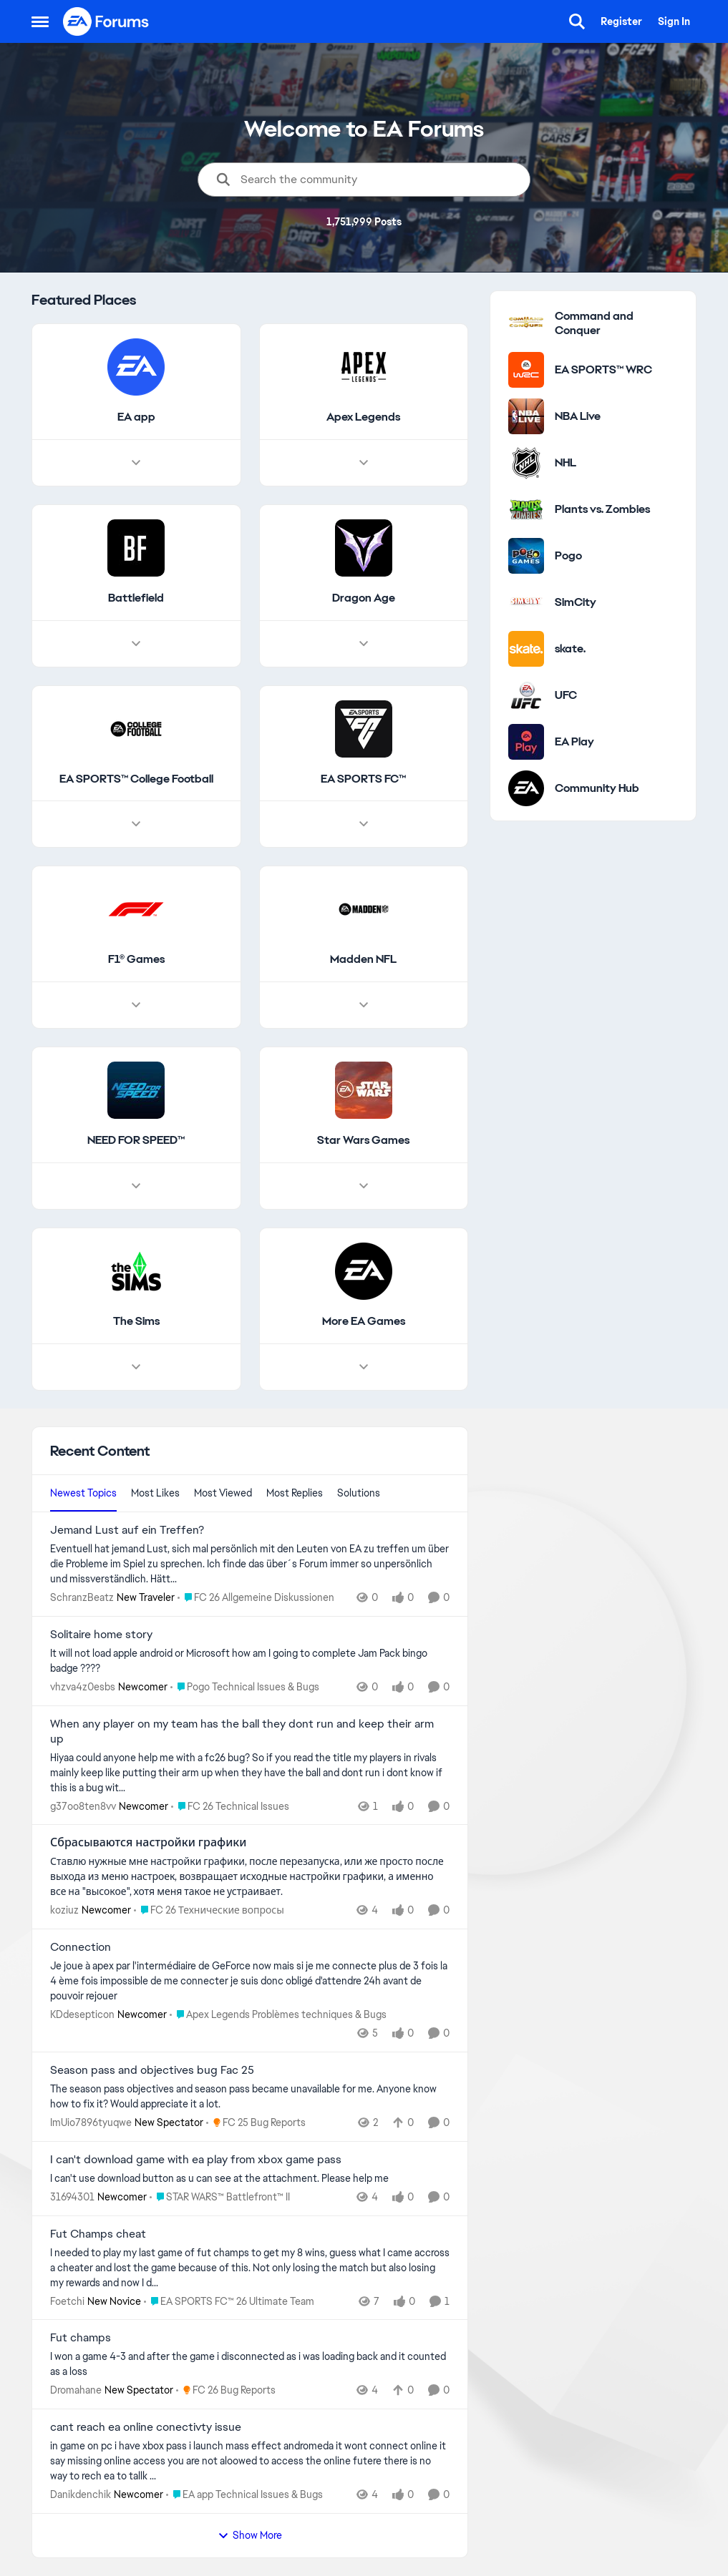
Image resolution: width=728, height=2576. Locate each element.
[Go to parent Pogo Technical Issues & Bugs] (244, 1687)
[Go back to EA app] (136, 417)
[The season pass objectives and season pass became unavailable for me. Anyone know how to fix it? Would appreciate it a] (250, 2097)
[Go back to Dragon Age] (362, 598)
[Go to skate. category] (526, 649)
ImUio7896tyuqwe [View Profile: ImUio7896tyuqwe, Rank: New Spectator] (91, 2122)
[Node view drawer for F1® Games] (136, 1005)
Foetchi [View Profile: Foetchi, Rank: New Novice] (67, 2300)
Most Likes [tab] (155, 1493)
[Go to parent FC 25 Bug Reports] (256, 2122)
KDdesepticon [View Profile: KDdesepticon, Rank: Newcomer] (82, 2014)
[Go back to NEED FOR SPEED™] (136, 1141)
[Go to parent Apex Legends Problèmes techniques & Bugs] (278, 2014)
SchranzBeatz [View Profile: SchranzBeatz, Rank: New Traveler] (82, 1597)
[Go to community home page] (106, 21)
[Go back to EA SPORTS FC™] (363, 779)
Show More (250, 2535)
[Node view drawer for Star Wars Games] (363, 1186)
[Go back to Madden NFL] (363, 960)
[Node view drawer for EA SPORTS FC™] (363, 824)
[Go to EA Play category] (526, 742)
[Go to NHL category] (526, 463)
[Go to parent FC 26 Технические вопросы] (209, 1910)
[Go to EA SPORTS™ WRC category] (526, 370)
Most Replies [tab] (294, 1493)
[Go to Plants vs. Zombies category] (526, 509)
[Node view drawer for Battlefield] (136, 643)
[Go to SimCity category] (526, 602)
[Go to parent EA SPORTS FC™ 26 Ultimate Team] (229, 2300)
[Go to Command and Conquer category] (526, 323)
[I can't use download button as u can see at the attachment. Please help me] (250, 2178)
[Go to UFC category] (526, 695)
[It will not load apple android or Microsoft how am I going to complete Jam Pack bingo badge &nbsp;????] (250, 1661)
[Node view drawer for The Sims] (136, 1367)
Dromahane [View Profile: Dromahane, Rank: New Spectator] (76, 2390)
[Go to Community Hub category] (526, 788)
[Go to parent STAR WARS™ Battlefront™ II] (220, 2197)
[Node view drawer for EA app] (136, 462)
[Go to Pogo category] (526, 556)
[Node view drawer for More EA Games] (363, 1367)
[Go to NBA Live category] (526, 416)
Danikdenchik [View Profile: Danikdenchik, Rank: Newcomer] (80, 2494)
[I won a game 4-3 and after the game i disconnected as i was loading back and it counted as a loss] (250, 2364)
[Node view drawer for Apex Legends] (363, 462)
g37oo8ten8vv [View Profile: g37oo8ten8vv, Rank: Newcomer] (83, 1805)
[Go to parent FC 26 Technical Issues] (230, 1805)
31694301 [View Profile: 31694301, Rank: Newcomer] (72, 2196)
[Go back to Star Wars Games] (363, 1141)
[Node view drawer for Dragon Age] (363, 643)
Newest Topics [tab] (83, 1493)
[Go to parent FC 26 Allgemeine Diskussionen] (256, 1597)
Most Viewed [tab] (223, 1493)
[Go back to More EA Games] (362, 1321)
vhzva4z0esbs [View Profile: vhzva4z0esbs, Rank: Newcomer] (82, 1686)
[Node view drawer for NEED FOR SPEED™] (136, 1186)
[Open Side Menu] (40, 21)
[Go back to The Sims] (135, 1321)
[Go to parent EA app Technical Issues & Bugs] (244, 2494)
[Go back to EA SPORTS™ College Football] (136, 779)
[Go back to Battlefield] (136, 598)
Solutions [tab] (358, 1493)
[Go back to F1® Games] (135, 960)
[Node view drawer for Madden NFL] (363, 1005)
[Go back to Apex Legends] (363, 417)
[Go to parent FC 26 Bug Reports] (226, 2390)
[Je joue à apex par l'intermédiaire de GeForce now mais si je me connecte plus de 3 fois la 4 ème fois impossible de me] (250, 1981)
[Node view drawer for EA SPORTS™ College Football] (136, 824)
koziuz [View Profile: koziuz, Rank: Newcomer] (64, 1910)
